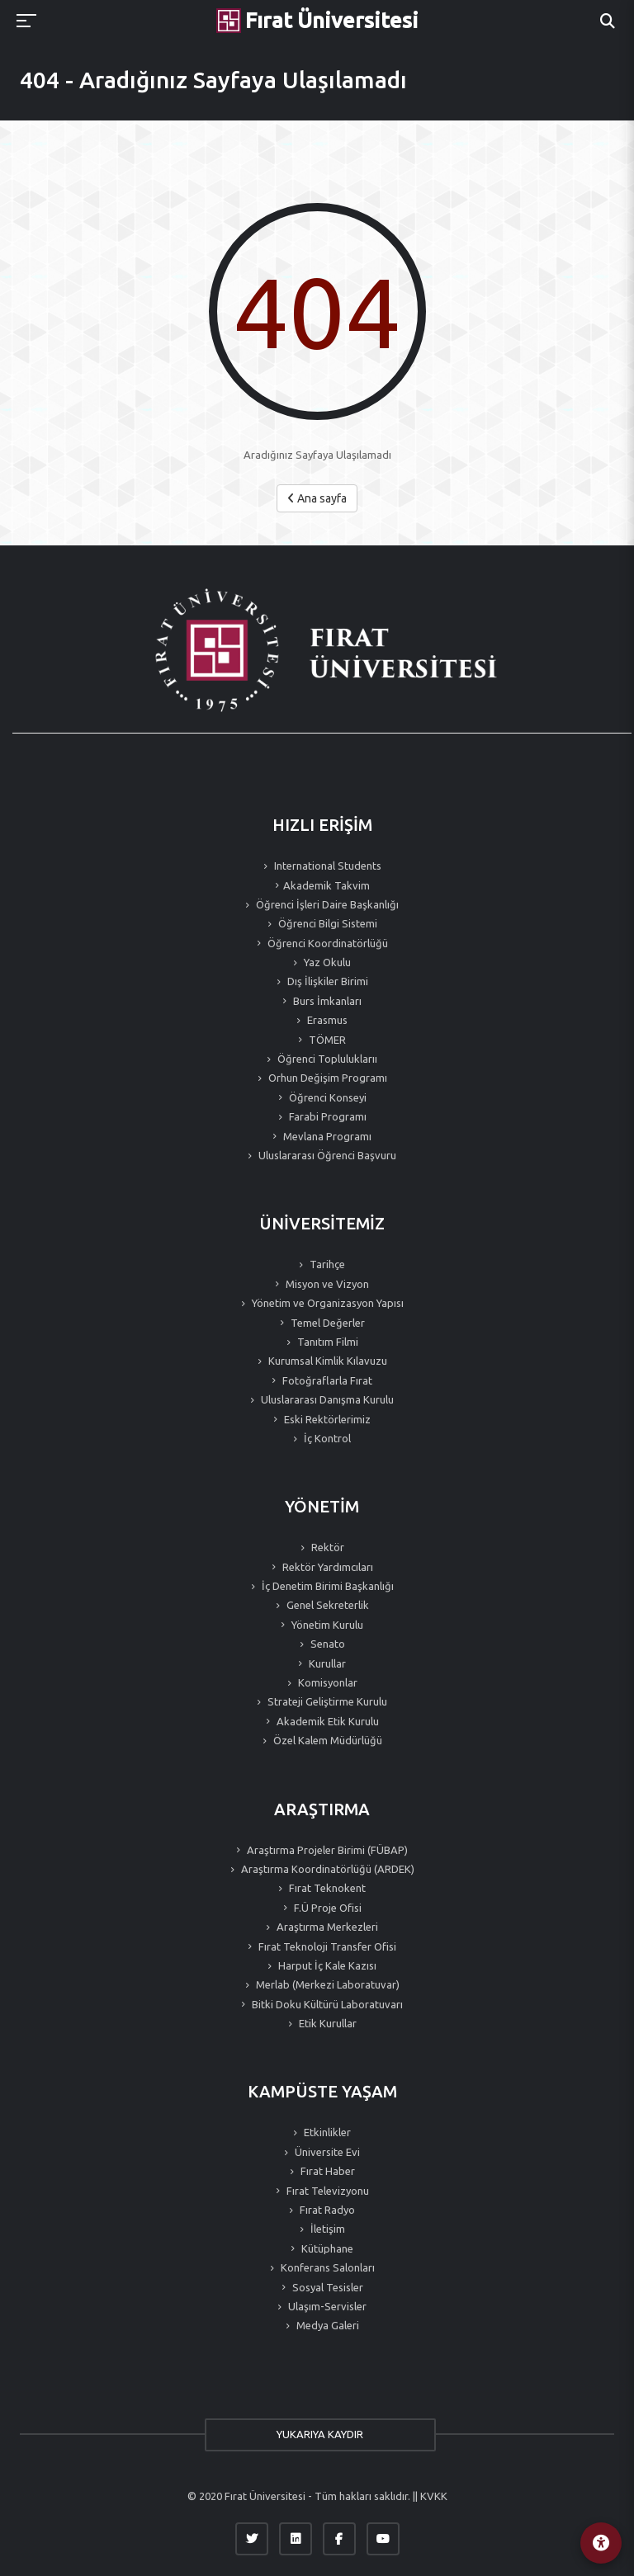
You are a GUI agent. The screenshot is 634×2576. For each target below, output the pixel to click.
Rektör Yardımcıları (326, 1567)
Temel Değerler (326, 1322)
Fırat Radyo (326, 2209)
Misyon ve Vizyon (326, 1284)
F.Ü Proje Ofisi (326, 1907)
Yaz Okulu (326, 962)
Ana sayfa (317, 498)
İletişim (326, 2228)
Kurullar (326, 1663)
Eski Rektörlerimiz (326, 1419)
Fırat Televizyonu (326, 2190)
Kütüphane (326, 2248)
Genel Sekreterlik (326, 1605)
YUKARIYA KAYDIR (317, 2434)
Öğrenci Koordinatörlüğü (326, 943)
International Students (326, 865)
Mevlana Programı (326, 1136)
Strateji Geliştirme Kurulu (326, 1701)
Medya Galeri (326, 2325)
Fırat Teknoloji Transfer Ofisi (326, 1946)
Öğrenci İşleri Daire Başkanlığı (326, 904)
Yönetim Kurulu (326, 1624)
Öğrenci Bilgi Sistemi (326, 923)
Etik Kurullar (326, 2023)
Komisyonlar (326, 1682)
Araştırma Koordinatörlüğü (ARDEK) (326, 1869)
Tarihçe (326, 1264)
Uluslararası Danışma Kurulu (326, 1399)
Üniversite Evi (326, 2152)
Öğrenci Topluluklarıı (326, 1058)
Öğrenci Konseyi (326, 1097)
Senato (326, 1643)
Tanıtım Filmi (326, 1341)
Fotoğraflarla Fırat (326, 1380)
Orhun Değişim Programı (326, 1077)
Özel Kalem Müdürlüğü (326, 1740)
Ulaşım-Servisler (326, 2306)
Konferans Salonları (326, 2267)
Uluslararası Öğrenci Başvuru (326, 1155)
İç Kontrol (326, 1438)
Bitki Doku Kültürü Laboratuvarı (326, 2004)
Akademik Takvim (326, 885)
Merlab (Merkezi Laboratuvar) (326, 1984)
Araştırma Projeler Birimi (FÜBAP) (326, 1850)
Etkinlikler (326, 2132)
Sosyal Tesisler (326, 2287)
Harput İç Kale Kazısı (326, 1965)
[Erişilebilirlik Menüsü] (601, 2543)
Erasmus (326, 1020)
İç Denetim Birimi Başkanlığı (326, 1586)
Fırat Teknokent (326, 1888)
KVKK (433, 2496)
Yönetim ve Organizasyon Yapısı (326, 1303)
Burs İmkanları (326, 1001)
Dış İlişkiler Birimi (326, 981)
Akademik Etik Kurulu (326, 1721)
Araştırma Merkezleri (326, 1926)
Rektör (326, 1547)
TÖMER (326, 1039)
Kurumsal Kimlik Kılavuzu (326, 1360)
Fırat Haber (326, 2171)
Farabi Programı (326, 1116)
